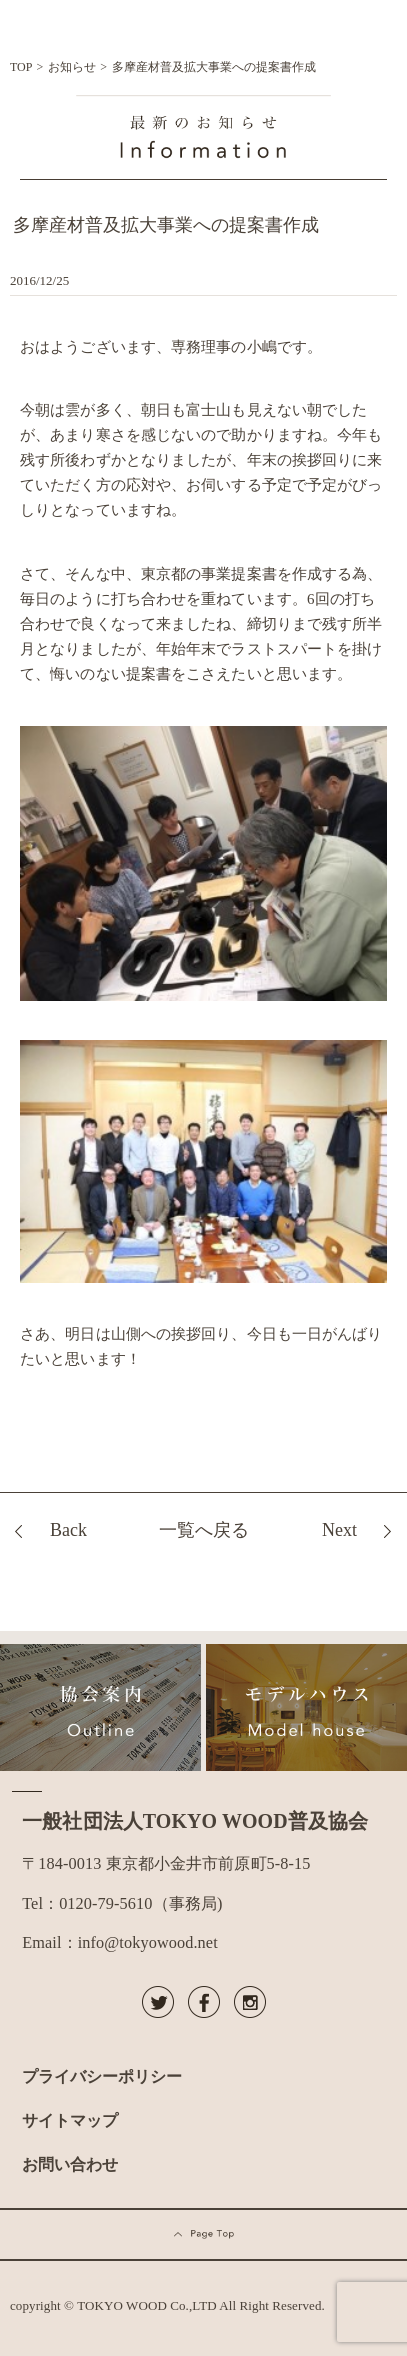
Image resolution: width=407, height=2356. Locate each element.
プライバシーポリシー (102, 2076)
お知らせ (72, 67)
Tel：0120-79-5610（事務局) (122, 1903)
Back (68, 1530)
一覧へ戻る (204, 1530)
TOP (21, 67)
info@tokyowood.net (148, 1942)
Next (339, 1530)
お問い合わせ (70, 2164)
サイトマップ (70, 2120)
